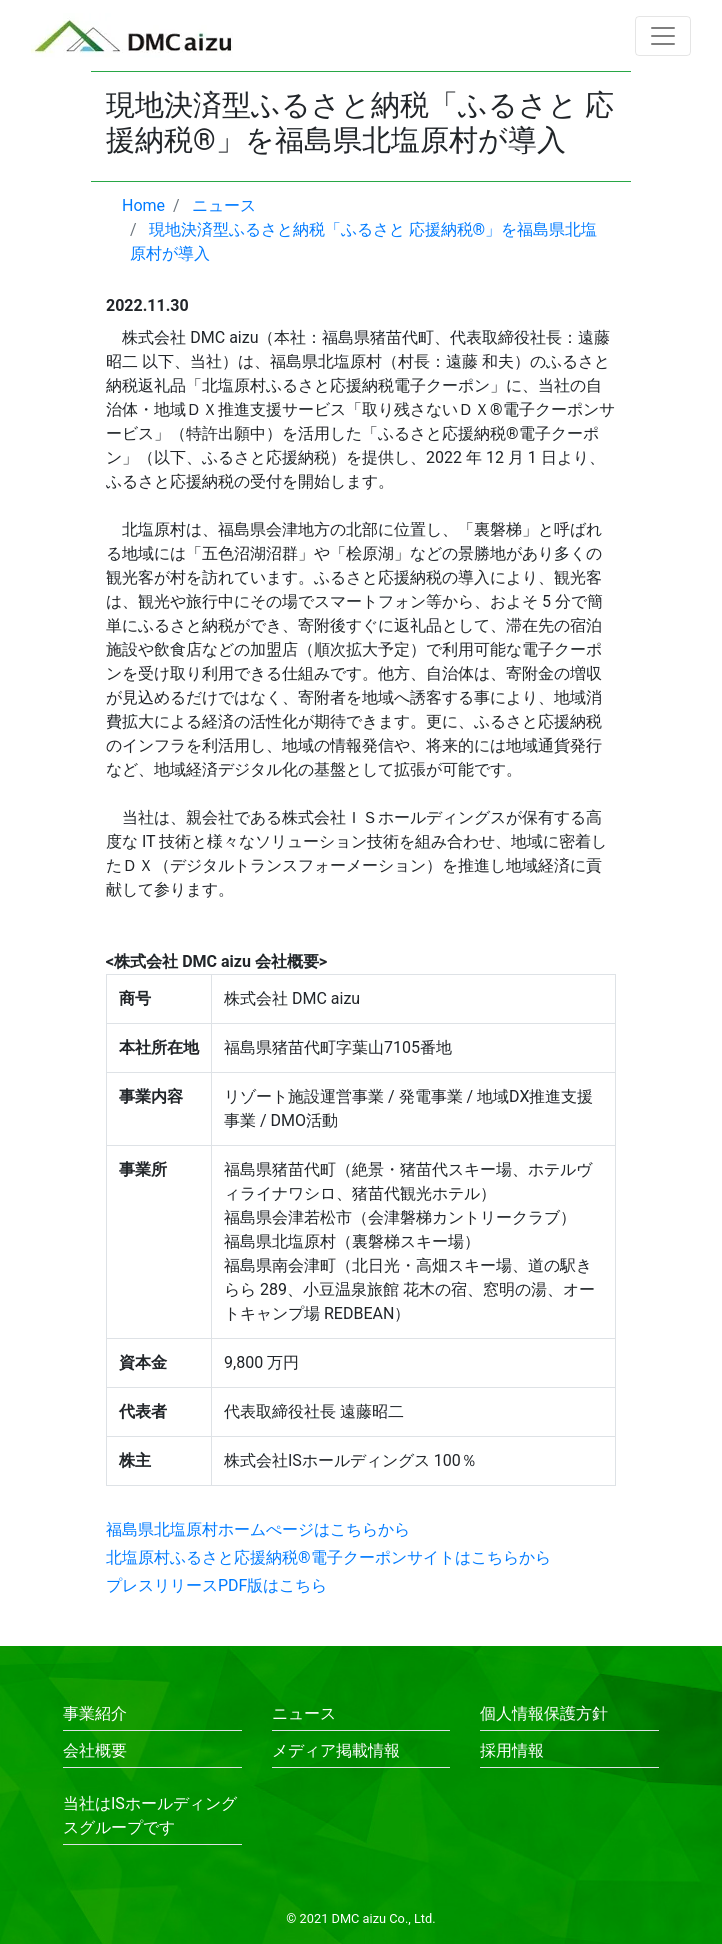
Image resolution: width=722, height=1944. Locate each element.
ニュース (304, 1713)
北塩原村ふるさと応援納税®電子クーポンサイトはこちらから (328, 1557)
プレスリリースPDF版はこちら (216, 1585)
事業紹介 (95, 1713)
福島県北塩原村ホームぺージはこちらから (258, 1529)
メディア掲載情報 (336, 1750)
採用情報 (512, 1750)
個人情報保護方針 (544, 1713)
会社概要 (95, 1750)
